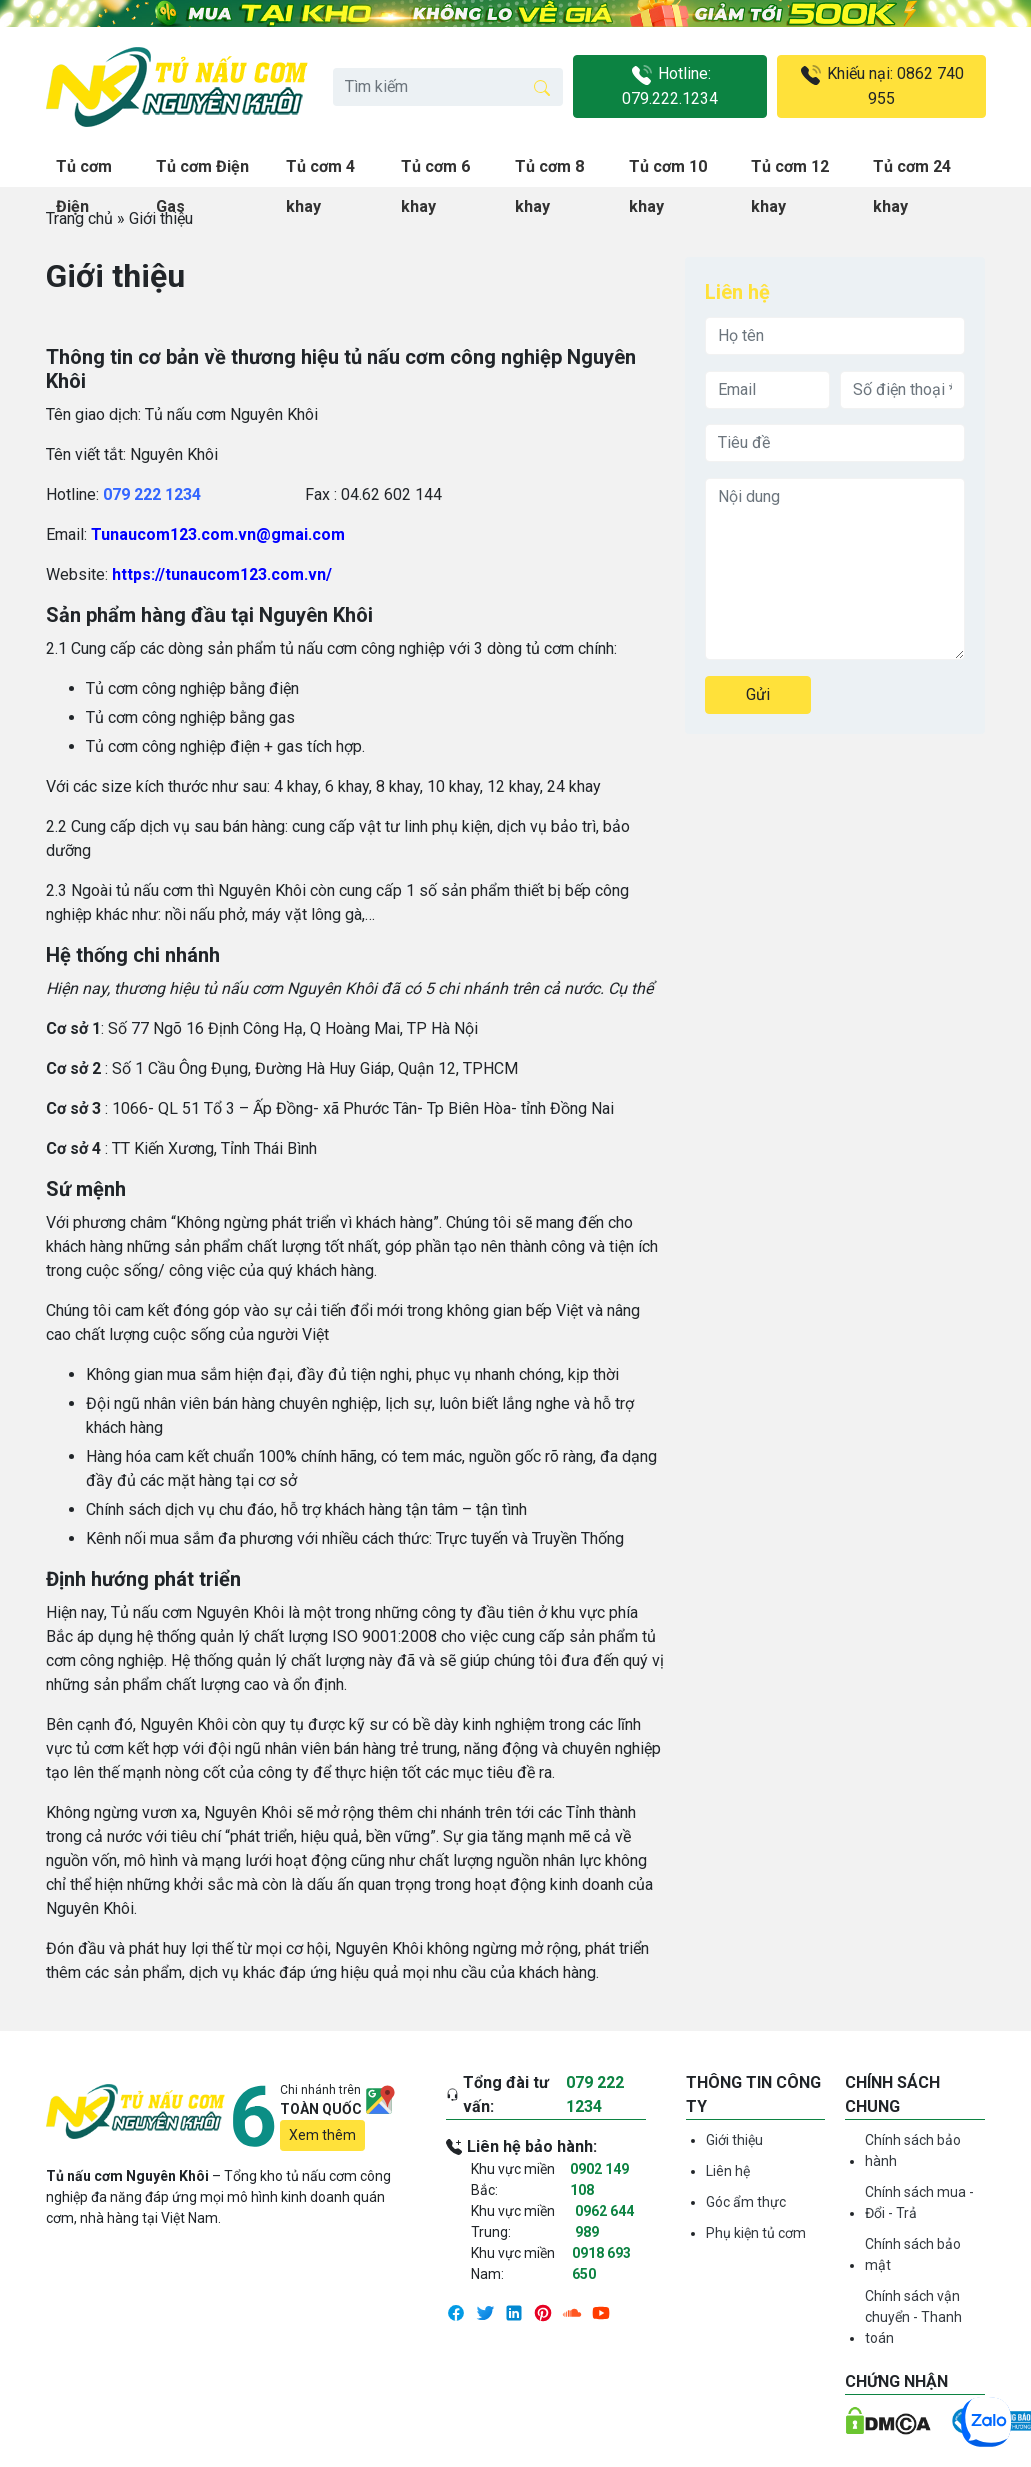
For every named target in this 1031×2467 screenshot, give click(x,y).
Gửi (758, 694)
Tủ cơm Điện (84, 172)
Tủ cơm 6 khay (435, 172)
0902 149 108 (599, 2179)
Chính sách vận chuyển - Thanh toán (913, 2317)
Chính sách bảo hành (913, 2150)
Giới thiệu (734, 2140)
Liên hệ (728, 2171)
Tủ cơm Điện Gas (202, 172)
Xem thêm (322, 2135)
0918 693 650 (601, 2263)
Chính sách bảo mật (913, 2254)
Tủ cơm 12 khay (790, 172)
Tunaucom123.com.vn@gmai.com (218, 534)
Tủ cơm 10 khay (668, 172)
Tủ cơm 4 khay (320, 172)
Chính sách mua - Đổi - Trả (919, 2202)
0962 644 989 (604, 2221)
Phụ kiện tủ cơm (756, 2233)
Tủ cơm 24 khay (912, 172)
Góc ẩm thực (746, 2202)
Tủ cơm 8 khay (549, 172)
